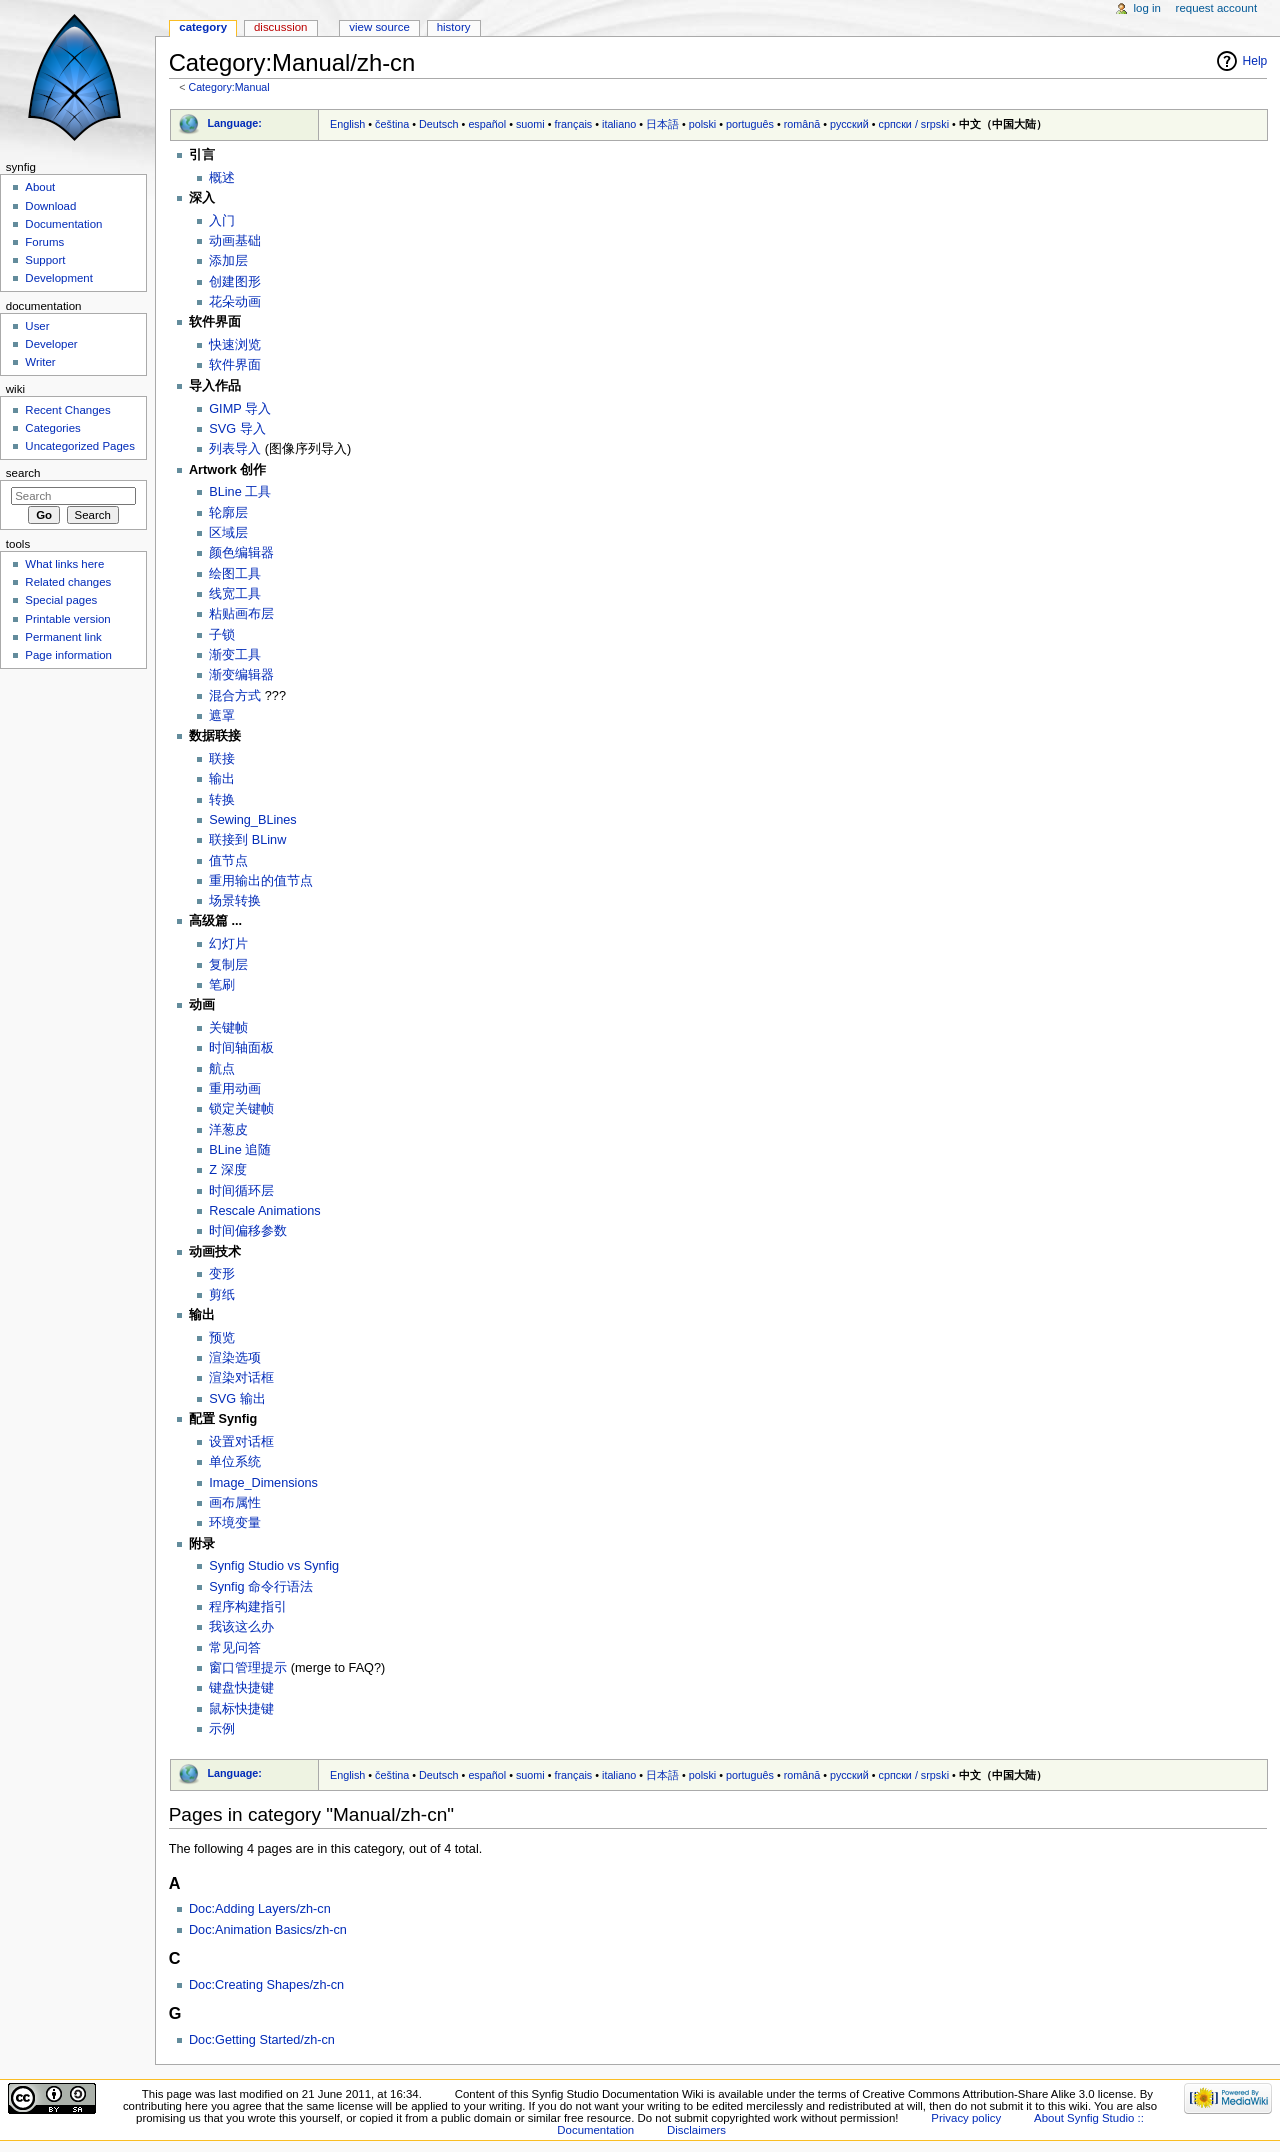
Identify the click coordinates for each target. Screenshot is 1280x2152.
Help (1255, 61)
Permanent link (63, 637)
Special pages (61, 600)
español (487, 124)
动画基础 (235, 241)
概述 (222, 178)
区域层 (228, 533)
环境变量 (235, 1523)
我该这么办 (241, 1627)
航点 (222, 1069)
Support (45, 260)
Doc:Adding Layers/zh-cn (260, 1909)
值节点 (228, 861)
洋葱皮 (228, 1130)
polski (703, 124)
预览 (222, 1338)
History (454, 27)
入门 (222, 221)
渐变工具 (235, 655)
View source (379, 27)
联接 (222, 759)
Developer (51, 344)
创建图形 (235, 282)
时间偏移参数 (248, 1231)
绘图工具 (235, 574)
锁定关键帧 (241, 1109)
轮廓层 (228, 513)
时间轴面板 (241, 1048)
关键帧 (228, 1028)
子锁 (222, 635)
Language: (234, 123)
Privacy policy (966, 2118)
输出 (222, 779)
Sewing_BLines (252, 820)
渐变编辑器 (241, 675)
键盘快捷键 (241, 1688)
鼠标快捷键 (241, 1709)
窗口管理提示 (248, 1668)
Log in (1147, 8)
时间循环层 (241, 1191)
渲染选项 (235, 1358)
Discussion (280, 27)
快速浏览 (235, 345)
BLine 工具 (240, 492)
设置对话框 (241, 1442)
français (573, 124)
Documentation (63, 224)
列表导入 (235, 449)
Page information (68, 655)
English (347, 124)
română (802, 124)
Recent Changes (67, 410)
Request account (1217, 8)
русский (849, 124)
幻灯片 (228, 944)
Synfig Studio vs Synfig (274, 1566)
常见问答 (235, 1648)
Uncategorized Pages (80, 446)
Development (58, 278)
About (40, 187)
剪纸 (222, 1295)
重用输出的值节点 (261, 881)
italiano (619, 124)
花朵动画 (235, 302)
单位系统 (235, 1462)
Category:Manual (228, 87)
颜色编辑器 (241, 553)
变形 (222, 1274)
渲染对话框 (241, 1378)
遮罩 (222, 716)
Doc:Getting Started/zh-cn (262, 2040)
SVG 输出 (237, 1399)
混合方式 (235, 696)
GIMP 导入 (240, 409)
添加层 (228, 261)
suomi (530, 124)
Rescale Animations (264, 1211)
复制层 (228, 965)
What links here (64, 564)
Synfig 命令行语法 (261, 1587)
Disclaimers (696, 2130)
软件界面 (235, 365)
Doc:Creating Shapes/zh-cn (266, 1985)
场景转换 (235, 901)
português (750, 124)
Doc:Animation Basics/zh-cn (268, 1930)
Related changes (68, 582)
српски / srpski (914, 124)
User (37, 326)
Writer (40, 362)
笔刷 (222, 985)
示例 (222, 1729)
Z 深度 (227, 1170)
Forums (44, 242)
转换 (222, 800)
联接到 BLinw (247, 840)
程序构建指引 (248, 1607)
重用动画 (235, 1089)
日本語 (662, 124)
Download (50, 206)
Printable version (67, 619)
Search (23, 473)
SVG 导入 (237, 429)
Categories (52, 428)
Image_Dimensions (263, 1483)
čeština (392, 124)
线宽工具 (235, 594)
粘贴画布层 (241, 614)
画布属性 (235, 1503)
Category (203, 27)
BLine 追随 (240, 1150)
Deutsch (439, 124)
